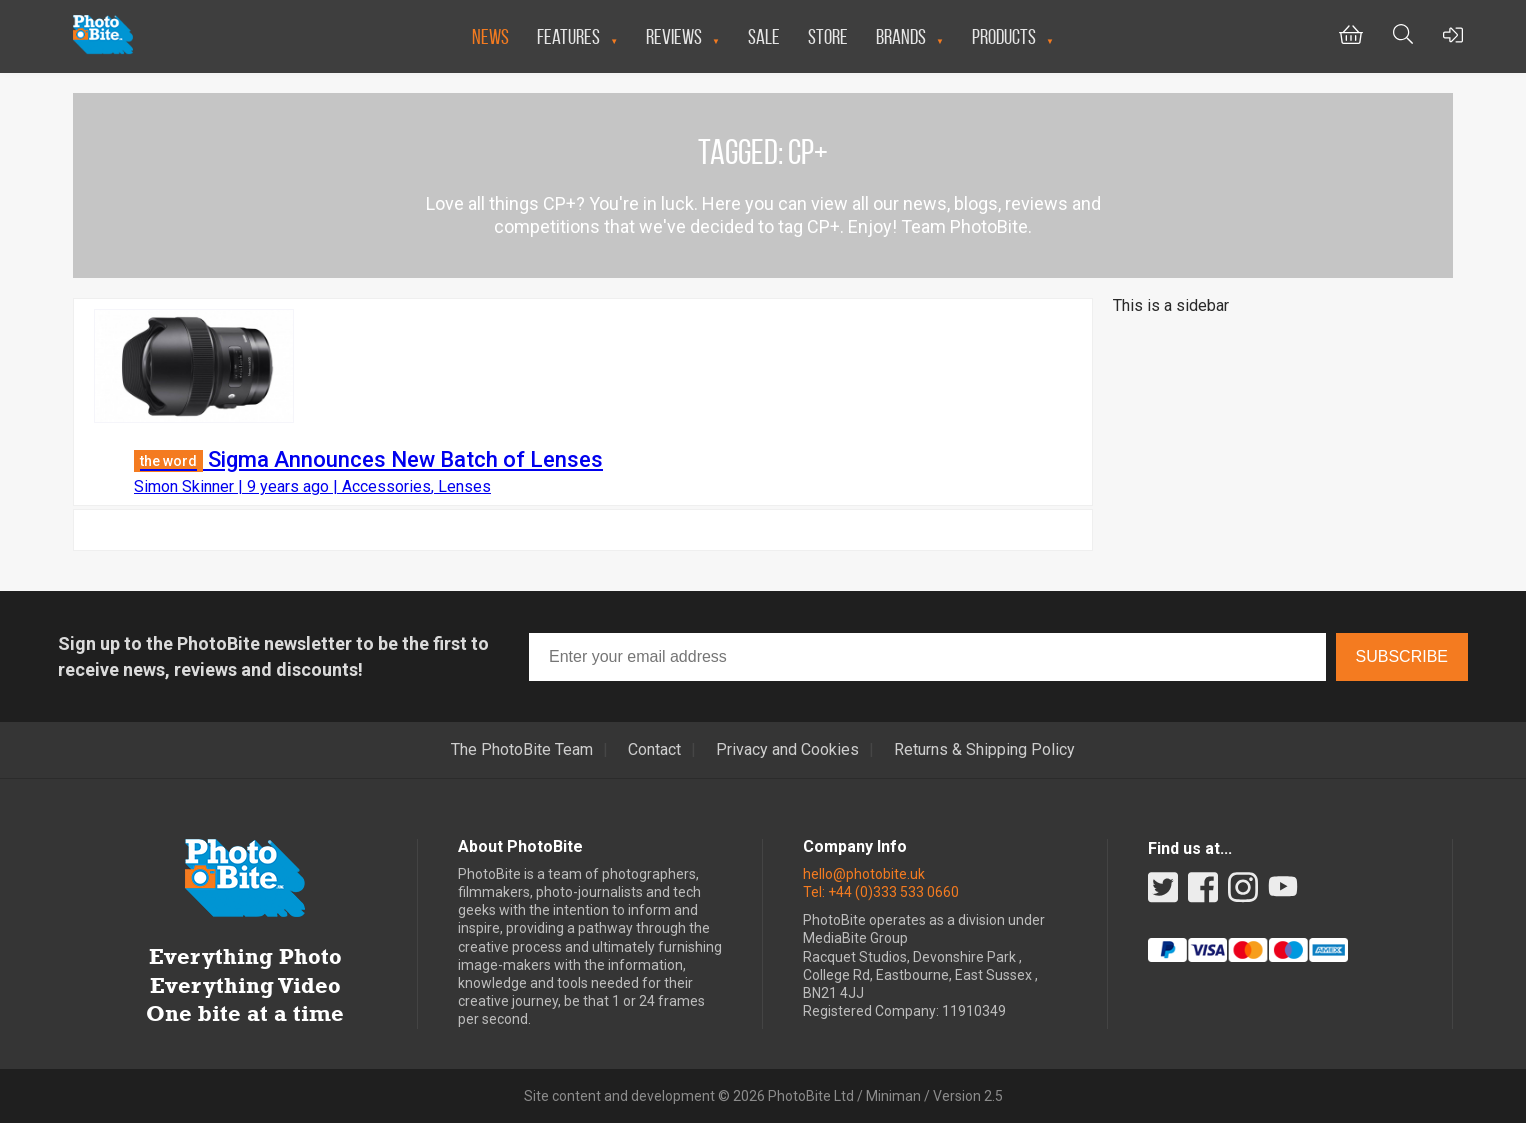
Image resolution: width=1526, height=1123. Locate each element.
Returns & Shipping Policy (984, 750)
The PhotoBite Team (522, 750)
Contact (654, 750)
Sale (764, 36)
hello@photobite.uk (864, 874)
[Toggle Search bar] (1403, 36)
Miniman (893, 1096)
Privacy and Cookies (787, 750)
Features (568, 36)
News (490, 36)
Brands (901, 36)
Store (828, 36)
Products (1004, 36)
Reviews (674, 36)
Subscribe (1402, 656)
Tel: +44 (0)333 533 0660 (881, 892)
